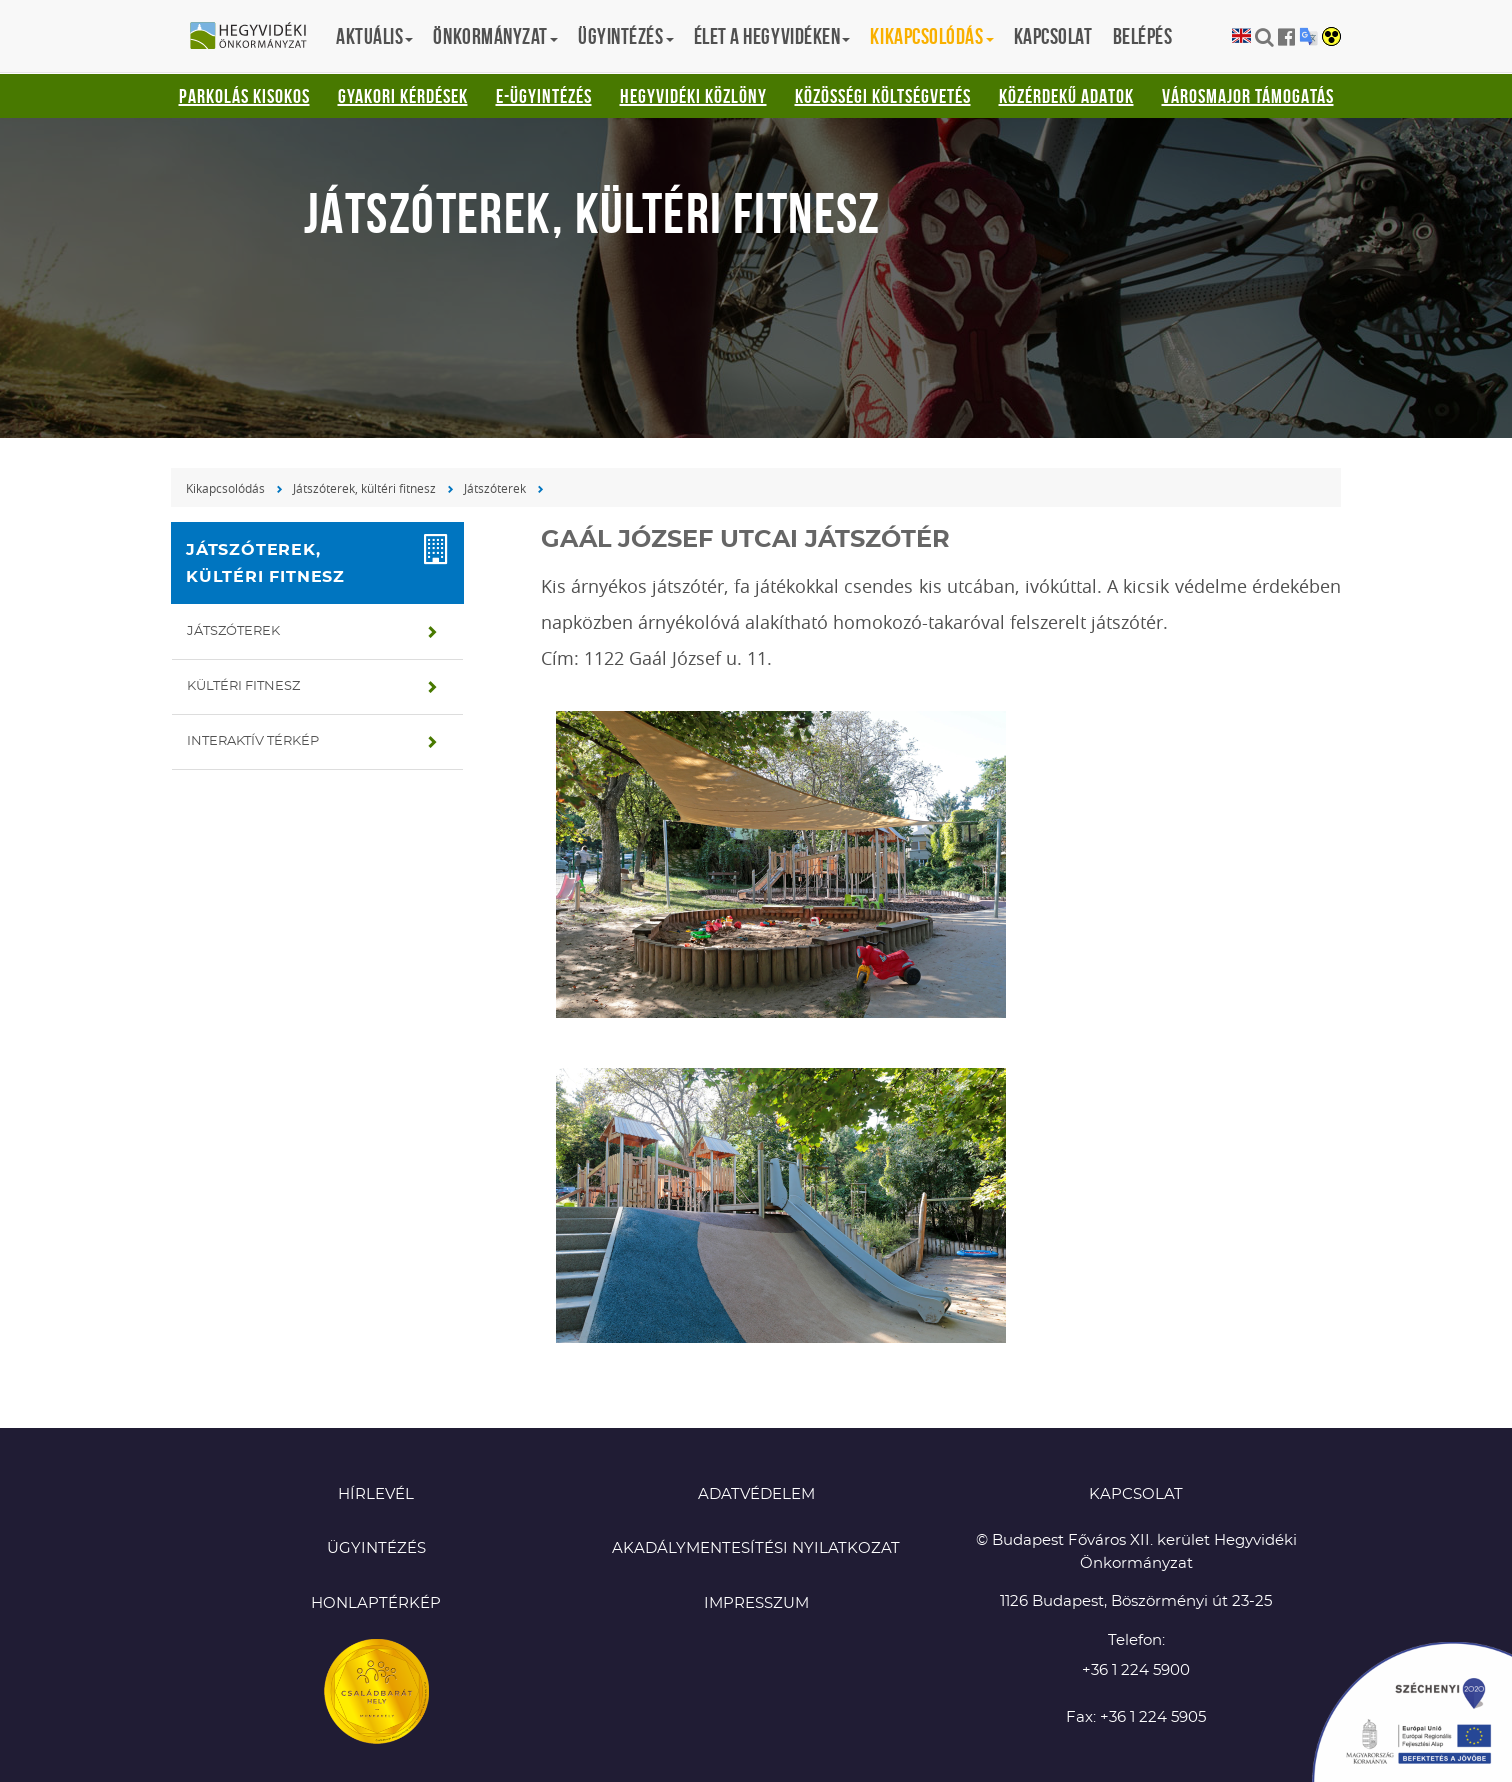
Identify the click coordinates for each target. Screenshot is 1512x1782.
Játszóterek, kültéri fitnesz (364, 488)
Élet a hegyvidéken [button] (772, 36)
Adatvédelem (756, 1494)
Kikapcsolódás (225, 488)
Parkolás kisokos (244, 96)
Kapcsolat (1053, 36)
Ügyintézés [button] (626, 36)
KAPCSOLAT (1136, 1494)
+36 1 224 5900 (1136, 1670)
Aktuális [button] (374, 36)
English (1241, 36)
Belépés (1143, 36)
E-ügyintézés (544, 96)
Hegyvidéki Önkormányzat (256, 37)
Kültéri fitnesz (243, 686)
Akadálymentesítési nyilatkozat (756, 1548)
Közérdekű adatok (1066, 96)
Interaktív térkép (253, 741)
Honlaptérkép (376, 1603)
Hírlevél (376, 1494)
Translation (1308, 36)
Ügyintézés (376, 1548)
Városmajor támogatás (1248, 96)
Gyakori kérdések (403, 96)
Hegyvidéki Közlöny (693, 96)
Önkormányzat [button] (495, 36)
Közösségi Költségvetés (883, 96)
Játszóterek (495, 488)
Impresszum (756, 1603)
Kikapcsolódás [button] (931, 36)
